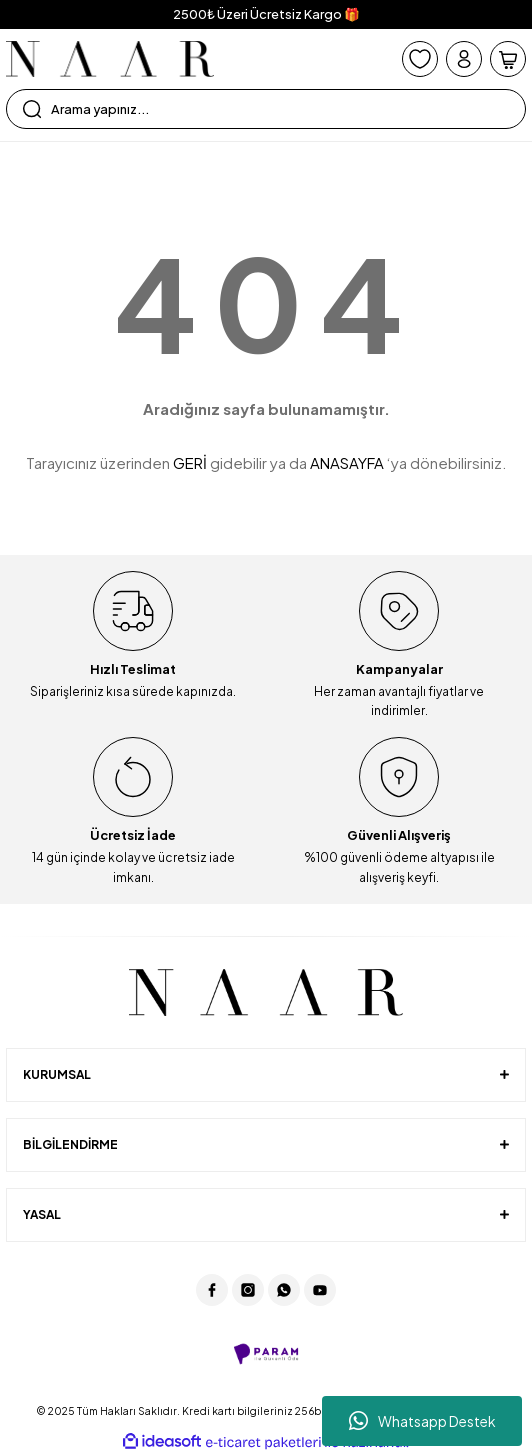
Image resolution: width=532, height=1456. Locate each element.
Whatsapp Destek (422, 1421)
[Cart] (508, 59)
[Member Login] (464, 59)
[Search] (266, 109)
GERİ (190, 462)
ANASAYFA (347, 462)
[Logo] (110, 59)
